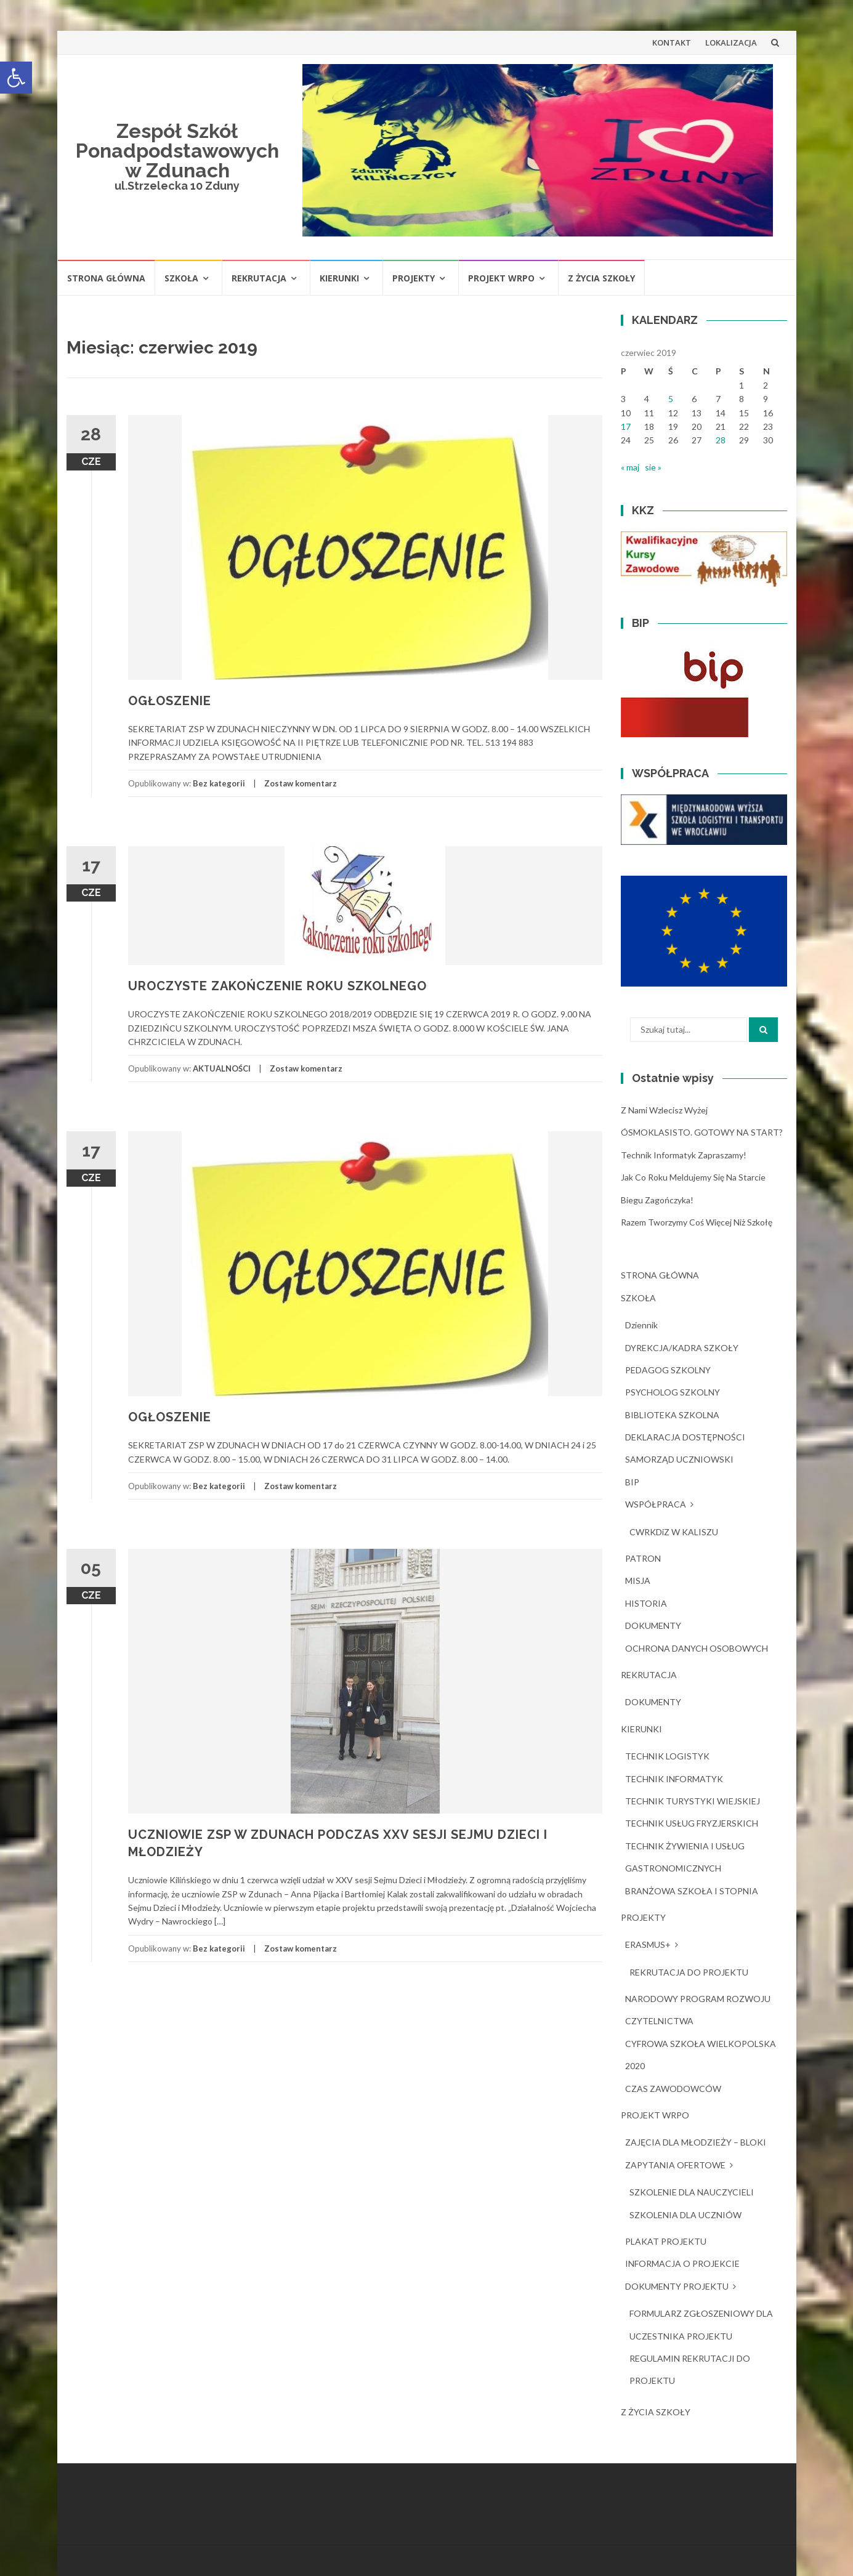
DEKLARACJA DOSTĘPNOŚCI (685, 1437)
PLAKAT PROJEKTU (665, 2241)
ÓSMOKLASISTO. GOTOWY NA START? (702, 1132)
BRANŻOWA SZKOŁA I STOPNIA (691, 1891)
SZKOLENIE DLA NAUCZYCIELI (691, 2192)
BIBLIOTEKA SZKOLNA (672, 1415)
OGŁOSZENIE (169, 700)
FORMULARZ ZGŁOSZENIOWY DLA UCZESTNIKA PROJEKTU (701, 2324)
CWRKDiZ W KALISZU (673, 1532)
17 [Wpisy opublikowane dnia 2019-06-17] (626, 426)
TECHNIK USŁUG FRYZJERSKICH (691, 1823)
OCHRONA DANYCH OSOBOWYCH (696, 1648)
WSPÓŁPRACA (655, 1504)
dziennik (641, 1325)
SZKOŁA (181, 278)
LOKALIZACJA (731, 42)
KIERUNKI (339, 278)
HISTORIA (646, 1603)
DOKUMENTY (653, 1625)
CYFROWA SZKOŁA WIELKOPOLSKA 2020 (700, 2054)
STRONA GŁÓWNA (106, 278)
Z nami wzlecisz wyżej (664, 1110)
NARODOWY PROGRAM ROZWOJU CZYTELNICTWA (697, 2009)
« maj (630, 467)
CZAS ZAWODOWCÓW (673, 2088)
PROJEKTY (413, 278)
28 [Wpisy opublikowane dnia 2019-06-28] (721, 440)
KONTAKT (671, 42)
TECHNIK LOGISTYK (667, 1756)
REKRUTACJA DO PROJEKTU (688, 1972)
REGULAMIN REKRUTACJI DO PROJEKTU (689, 2369)
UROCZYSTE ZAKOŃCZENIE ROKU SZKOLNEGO (277, 986)
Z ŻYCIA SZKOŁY (601, 278)
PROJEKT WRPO (501, 278)
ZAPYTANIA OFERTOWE (675, 2165)
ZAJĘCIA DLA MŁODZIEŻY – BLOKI (695, 2142)
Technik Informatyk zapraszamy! (683, 1155)
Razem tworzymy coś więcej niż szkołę (696, 1222)
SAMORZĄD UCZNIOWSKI (679, 1459)
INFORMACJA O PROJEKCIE (682, 2263)
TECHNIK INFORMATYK (674, 1779)
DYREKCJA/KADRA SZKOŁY (681, 1348)
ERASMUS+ (648, 1944)
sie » (653, 467)
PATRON (643, 1558)
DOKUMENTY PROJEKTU (677, 2286)
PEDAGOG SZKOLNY (668, 1370)
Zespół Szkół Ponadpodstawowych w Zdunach (177, 150)
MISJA (637, 1580)
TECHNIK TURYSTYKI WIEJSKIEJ (692, 1801)
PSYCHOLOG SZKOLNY (672, 1392)
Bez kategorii (219, 783)
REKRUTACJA (259, 278)
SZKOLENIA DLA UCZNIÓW (685, 2215)
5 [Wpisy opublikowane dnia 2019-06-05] (670, 399)
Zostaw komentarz (300, 783)
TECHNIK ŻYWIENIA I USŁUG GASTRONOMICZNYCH (685, 1857)
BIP (632, 1482)
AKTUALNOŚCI (222, 1068)
